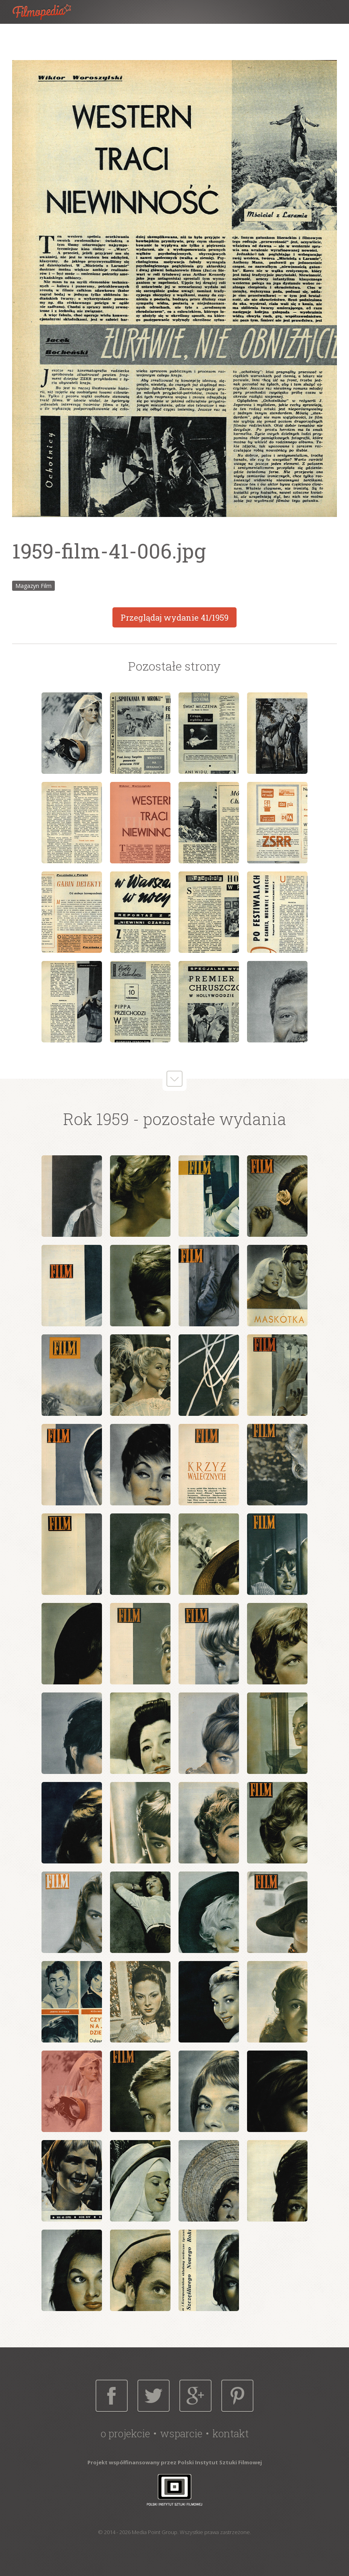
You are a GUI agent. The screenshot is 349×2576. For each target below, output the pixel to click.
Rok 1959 (96, 1119)
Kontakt (230, 2433)
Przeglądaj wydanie (174, 617)
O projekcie (125, 2433)
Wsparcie (181, 2433)
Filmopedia (48, 12)
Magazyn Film (33, 586)
